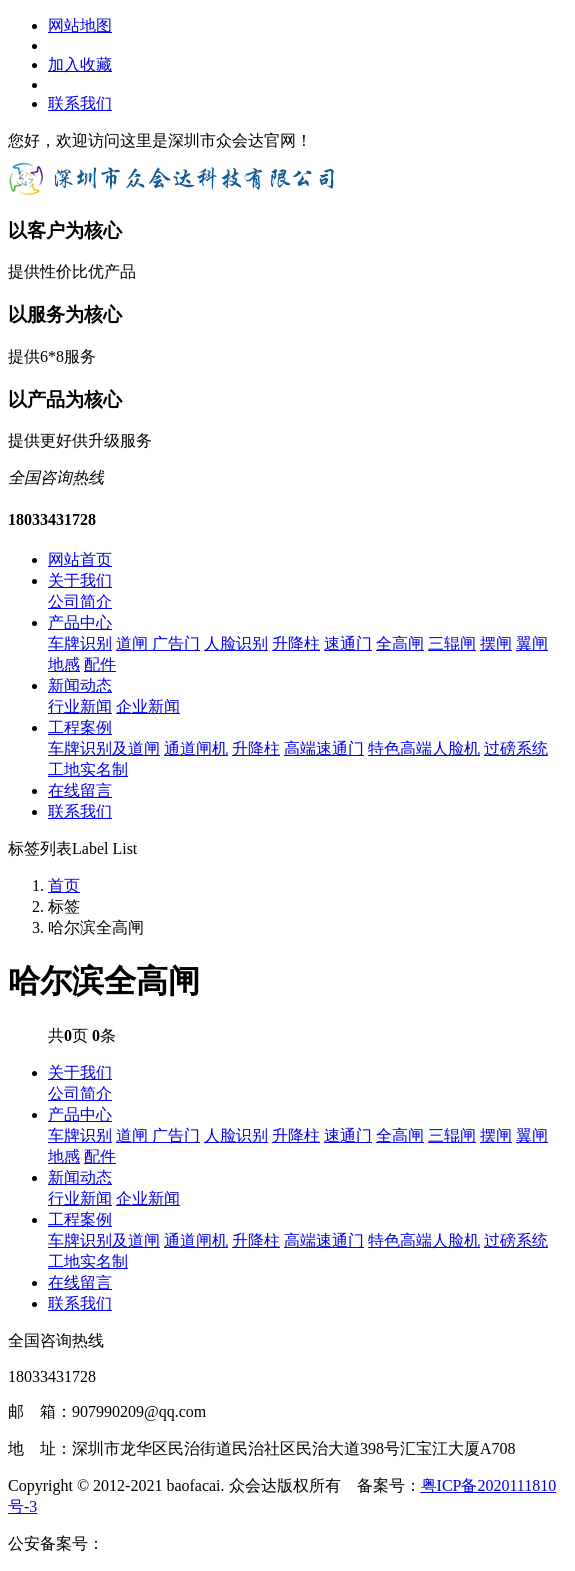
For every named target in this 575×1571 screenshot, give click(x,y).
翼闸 (532, 643)
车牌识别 (80, 643)
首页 (64, 885)
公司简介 (80, 601)
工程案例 (80, 727)
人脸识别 (236, 643)
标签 (64, 906)
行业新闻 (80, 706)
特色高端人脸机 (424, 748)
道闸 (134, 643)
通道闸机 (196, 748)
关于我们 (80, 580)
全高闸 (400, 643)
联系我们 (80, 103)
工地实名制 (88, 769)
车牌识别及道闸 (104, 748)
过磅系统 (516, 748)
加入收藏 (80, 64)
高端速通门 (324, 748)
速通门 (348, 643)
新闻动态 (80, 685)
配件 (100, 664)
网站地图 (80, 25)
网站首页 (80, 559)
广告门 (176, 643)
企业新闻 (148, 706)
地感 (64, 664)
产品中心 (80, 622)
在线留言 (80, 790)
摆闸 (496, 643)
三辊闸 (452, 643)
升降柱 (296, 643)
